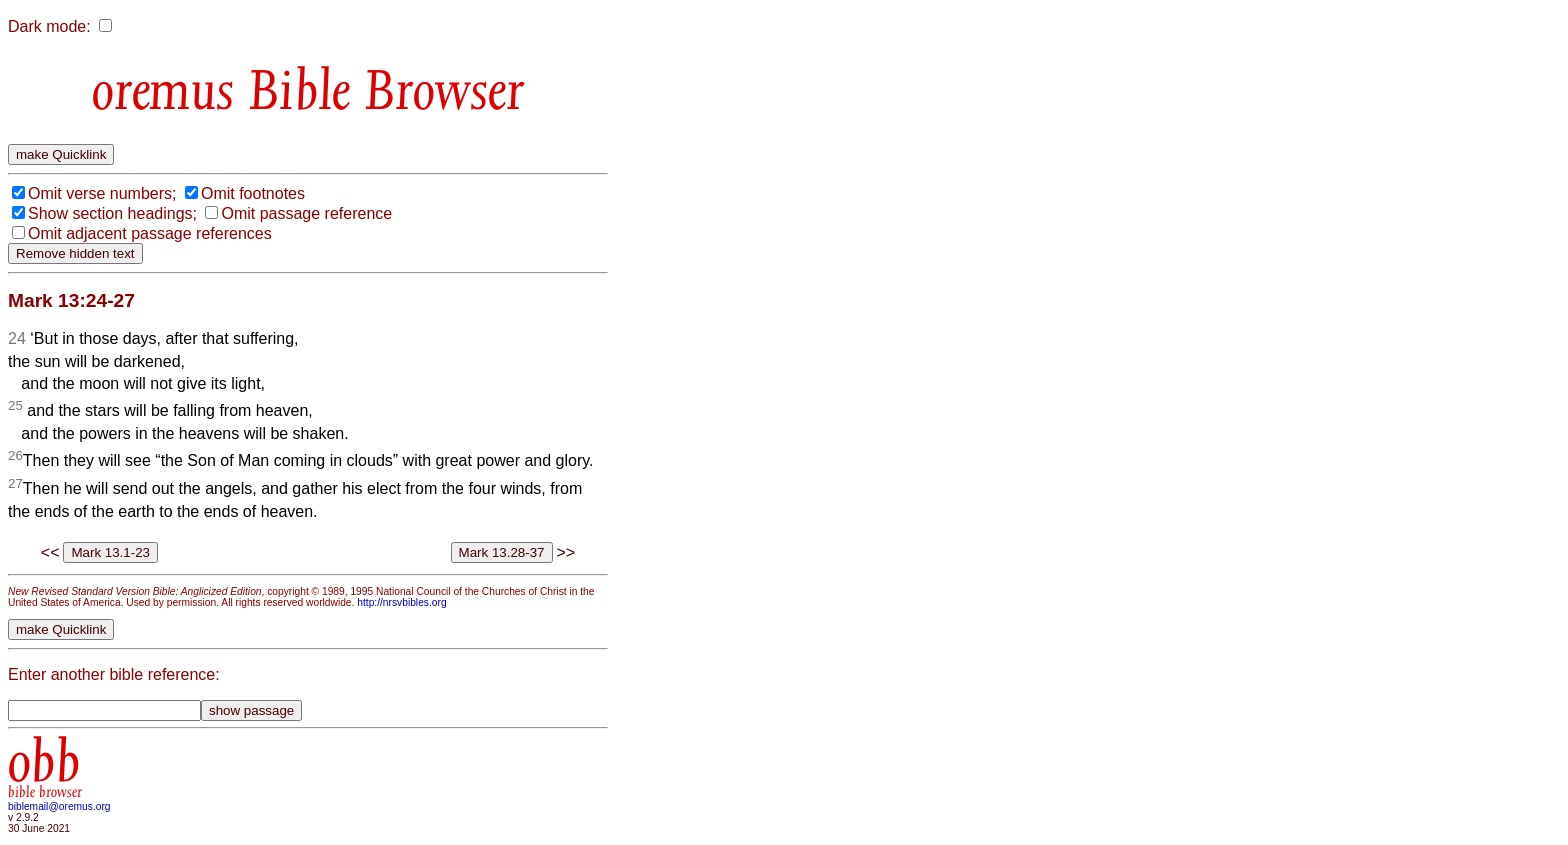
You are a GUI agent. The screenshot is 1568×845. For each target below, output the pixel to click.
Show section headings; (112, 213)
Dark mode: (49, 26)
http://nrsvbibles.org (401, 602)
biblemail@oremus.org (59, 806)
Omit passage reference (306, 213)
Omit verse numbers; (102, 193)
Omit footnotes (253, 193)
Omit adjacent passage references (150, 233)
